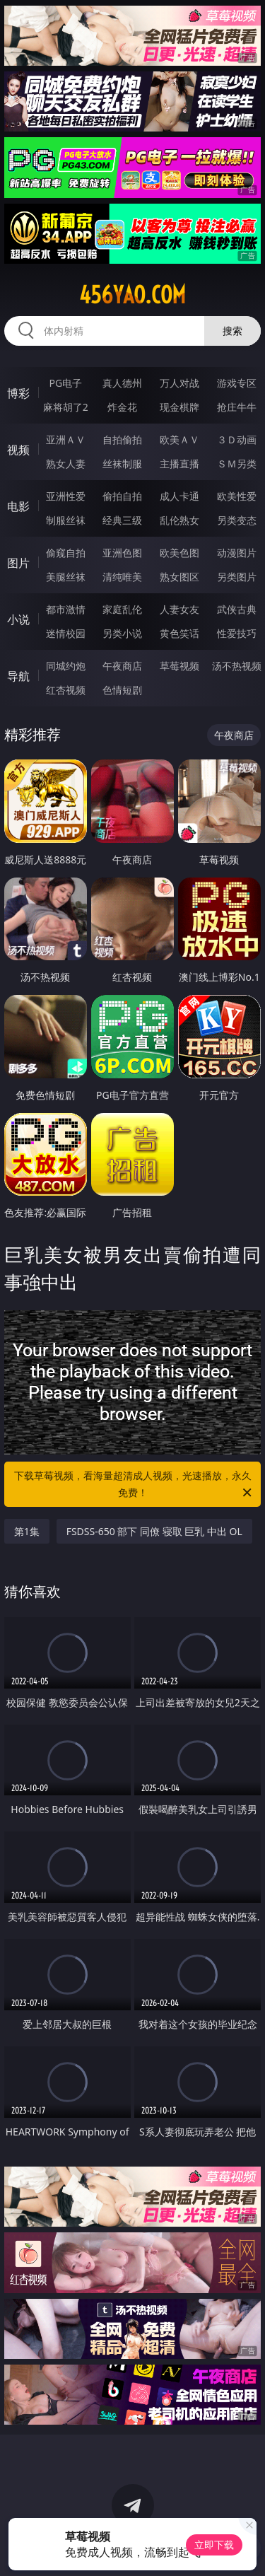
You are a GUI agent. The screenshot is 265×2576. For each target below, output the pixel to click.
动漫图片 (237, 552)
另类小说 (122, 633)
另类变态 (237, 520)
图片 (18, 563)
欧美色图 (179, 552)
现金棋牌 (179, 407)
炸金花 (122, 407)
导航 (18, 676)
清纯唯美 (122, 576)
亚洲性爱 (66, 496)
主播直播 (179, 463)
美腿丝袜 (66, 576)
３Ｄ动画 (237, 439)
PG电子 (65, 383)
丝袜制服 (122, 463)
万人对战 (179, 383)
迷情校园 (66, 633)
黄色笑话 (179, 633)
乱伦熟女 (179, 520)
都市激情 (66, 609)
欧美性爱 (237, 496)
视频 (18, 449)
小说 (18, 619)
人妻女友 (179, 609)
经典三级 (122, 520)
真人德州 (122, 383)
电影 (18, 506)
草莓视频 (179, 665)
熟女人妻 (66, 463)
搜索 (232, 330)
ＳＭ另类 (237, 463)
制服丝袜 (66, 520)
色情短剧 (122, 690)
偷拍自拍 (122, 496)
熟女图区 (179, 576)
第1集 (27, 1531)
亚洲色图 (122, 552)
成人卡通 (179, 496)
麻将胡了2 (65, 407)
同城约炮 (66, 665)
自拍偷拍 (122, 439)
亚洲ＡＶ (66, 439)
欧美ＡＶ (179, 439)
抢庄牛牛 (237, 407)
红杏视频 (66, 690)
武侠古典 (237, 609)
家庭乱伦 (122, 609)
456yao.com (132, 295)
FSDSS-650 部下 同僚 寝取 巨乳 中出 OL (154, 1531)
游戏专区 (237, 383)
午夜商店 (122, 665)
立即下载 (214, 2544)
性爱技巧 (237, 633)
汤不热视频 (236, 665)
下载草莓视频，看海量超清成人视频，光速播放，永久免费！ (134, 1485)
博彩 (18, 393)
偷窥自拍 (66, 552)
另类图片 (237, 576)
